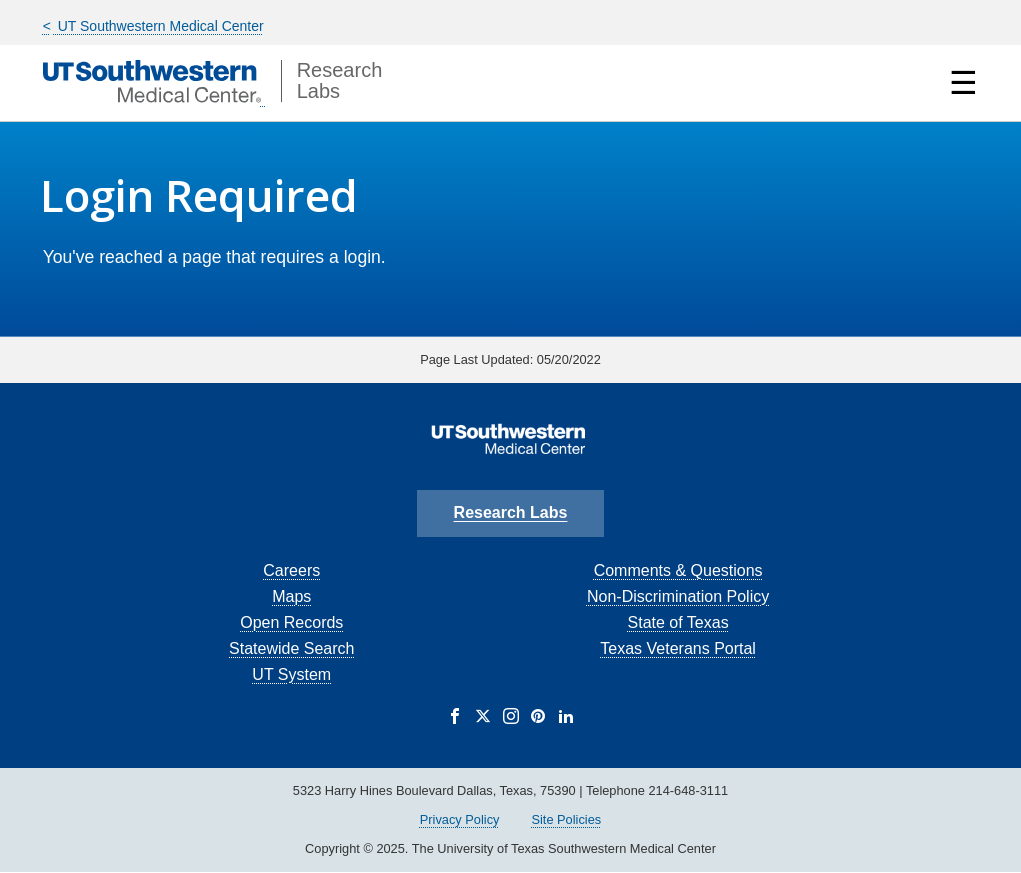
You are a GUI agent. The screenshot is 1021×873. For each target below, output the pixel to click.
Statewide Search (291, 648)
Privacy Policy (460, 819)
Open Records (291, 622)
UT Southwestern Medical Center (159, 26)
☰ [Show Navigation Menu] (963, 83)
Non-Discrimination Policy (678, 596)
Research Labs (511, 512)
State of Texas (678, 622)
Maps (291, 596)
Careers (291, 570)
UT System (291, 674)
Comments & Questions (678, 570)
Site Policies (566, 819)
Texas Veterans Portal (678, 648)
